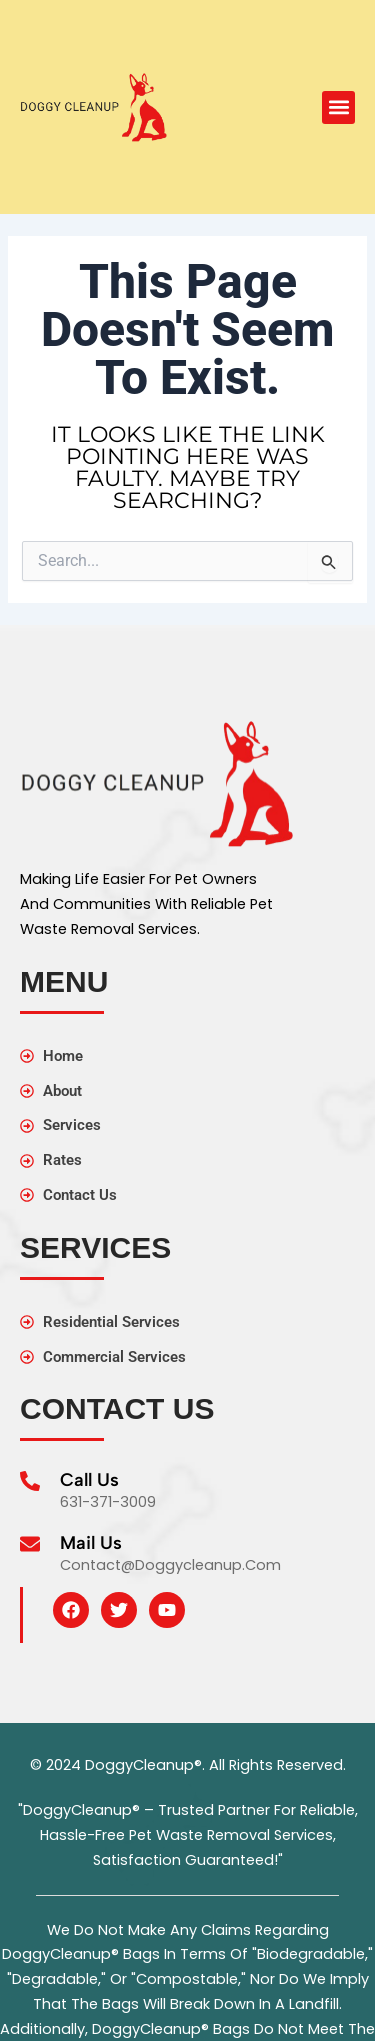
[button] (338, 107)
